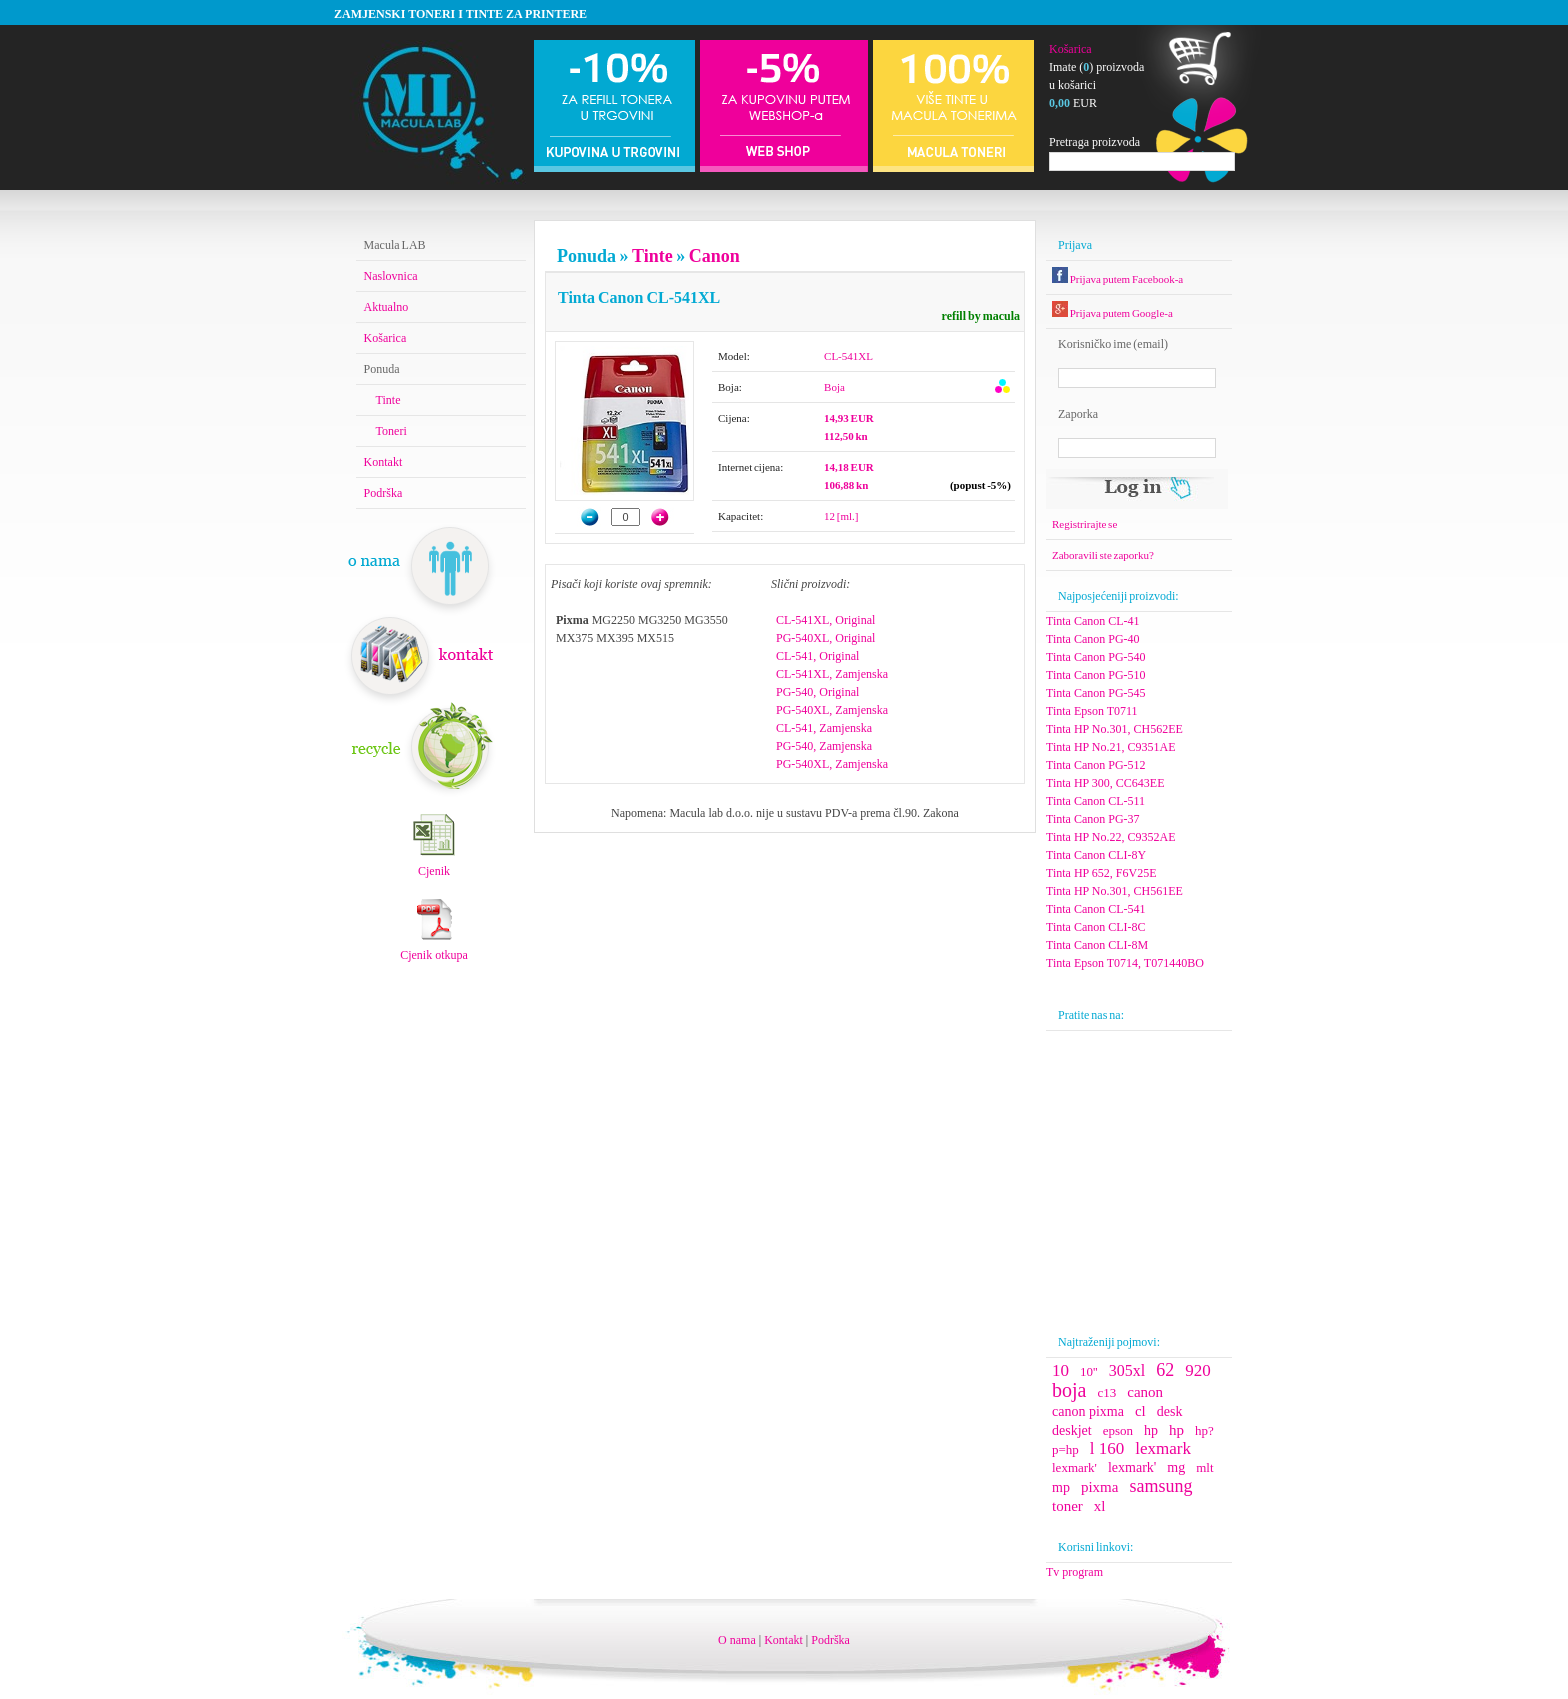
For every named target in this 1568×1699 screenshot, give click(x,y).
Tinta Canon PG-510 (1096, 675)
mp (1061, 1487)
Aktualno (386, 307)
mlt (1204, 1467)
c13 (1106, 1392)
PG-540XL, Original (825, 638)
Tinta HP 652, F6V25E (1101, 873)
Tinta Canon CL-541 (1096, 909)
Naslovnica (391, 276)
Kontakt (383, 462)
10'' (1089, 1371)
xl (1100, 1506)
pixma (1100, 1487)
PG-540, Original (817, 692)
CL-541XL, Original (825, 620)
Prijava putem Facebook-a (1117, 279)
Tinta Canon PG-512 (1096, 765)
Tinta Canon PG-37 (1093, 819)
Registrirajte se (1084, 524)
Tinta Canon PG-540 (1096, 657)
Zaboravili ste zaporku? (1103, 555)
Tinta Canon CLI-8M (1097, 945)
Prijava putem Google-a (1112, 313)
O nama (737, 1640)
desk (1170, 1411)
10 (1060, 1370)
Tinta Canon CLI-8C (1096, 927)
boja (1069, 1390)
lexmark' (1074, 1467)
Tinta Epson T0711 (1092, 711)
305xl (1127, 1370)
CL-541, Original (817, 656)
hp (1151, 1430)
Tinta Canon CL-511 (1095, 801)
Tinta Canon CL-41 (1093, 621)
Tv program (1074, 1572)
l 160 (1107, 1448)
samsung (1160, 1486)
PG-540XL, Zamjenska (832, 710)
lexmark (1163, 1448)
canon (1145, 1392)
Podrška (383, 493)
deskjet (1072, 1430)
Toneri (391, 431)
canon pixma (1088, 1411)
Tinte (652, 256)
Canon (713, 256)
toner (1067, 1506)
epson (1118, 1430)
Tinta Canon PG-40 (1093, 639)
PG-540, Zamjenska (824, 746)
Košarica (1070, 49)
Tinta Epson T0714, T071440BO (1125, 963)
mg (1176, 1467)
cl (1140, 1411)
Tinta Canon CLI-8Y (1096, 855)
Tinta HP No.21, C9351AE (1110, 747)
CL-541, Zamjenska (824, 728)
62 (1165, 1370)
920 (1198, 1370)
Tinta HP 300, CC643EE (1105, 783)
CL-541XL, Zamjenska (832, 674)
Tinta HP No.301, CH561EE (1114, 891)
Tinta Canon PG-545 (1096, 693)
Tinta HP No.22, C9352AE (1110, 837)
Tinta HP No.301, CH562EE (1114, 729)
